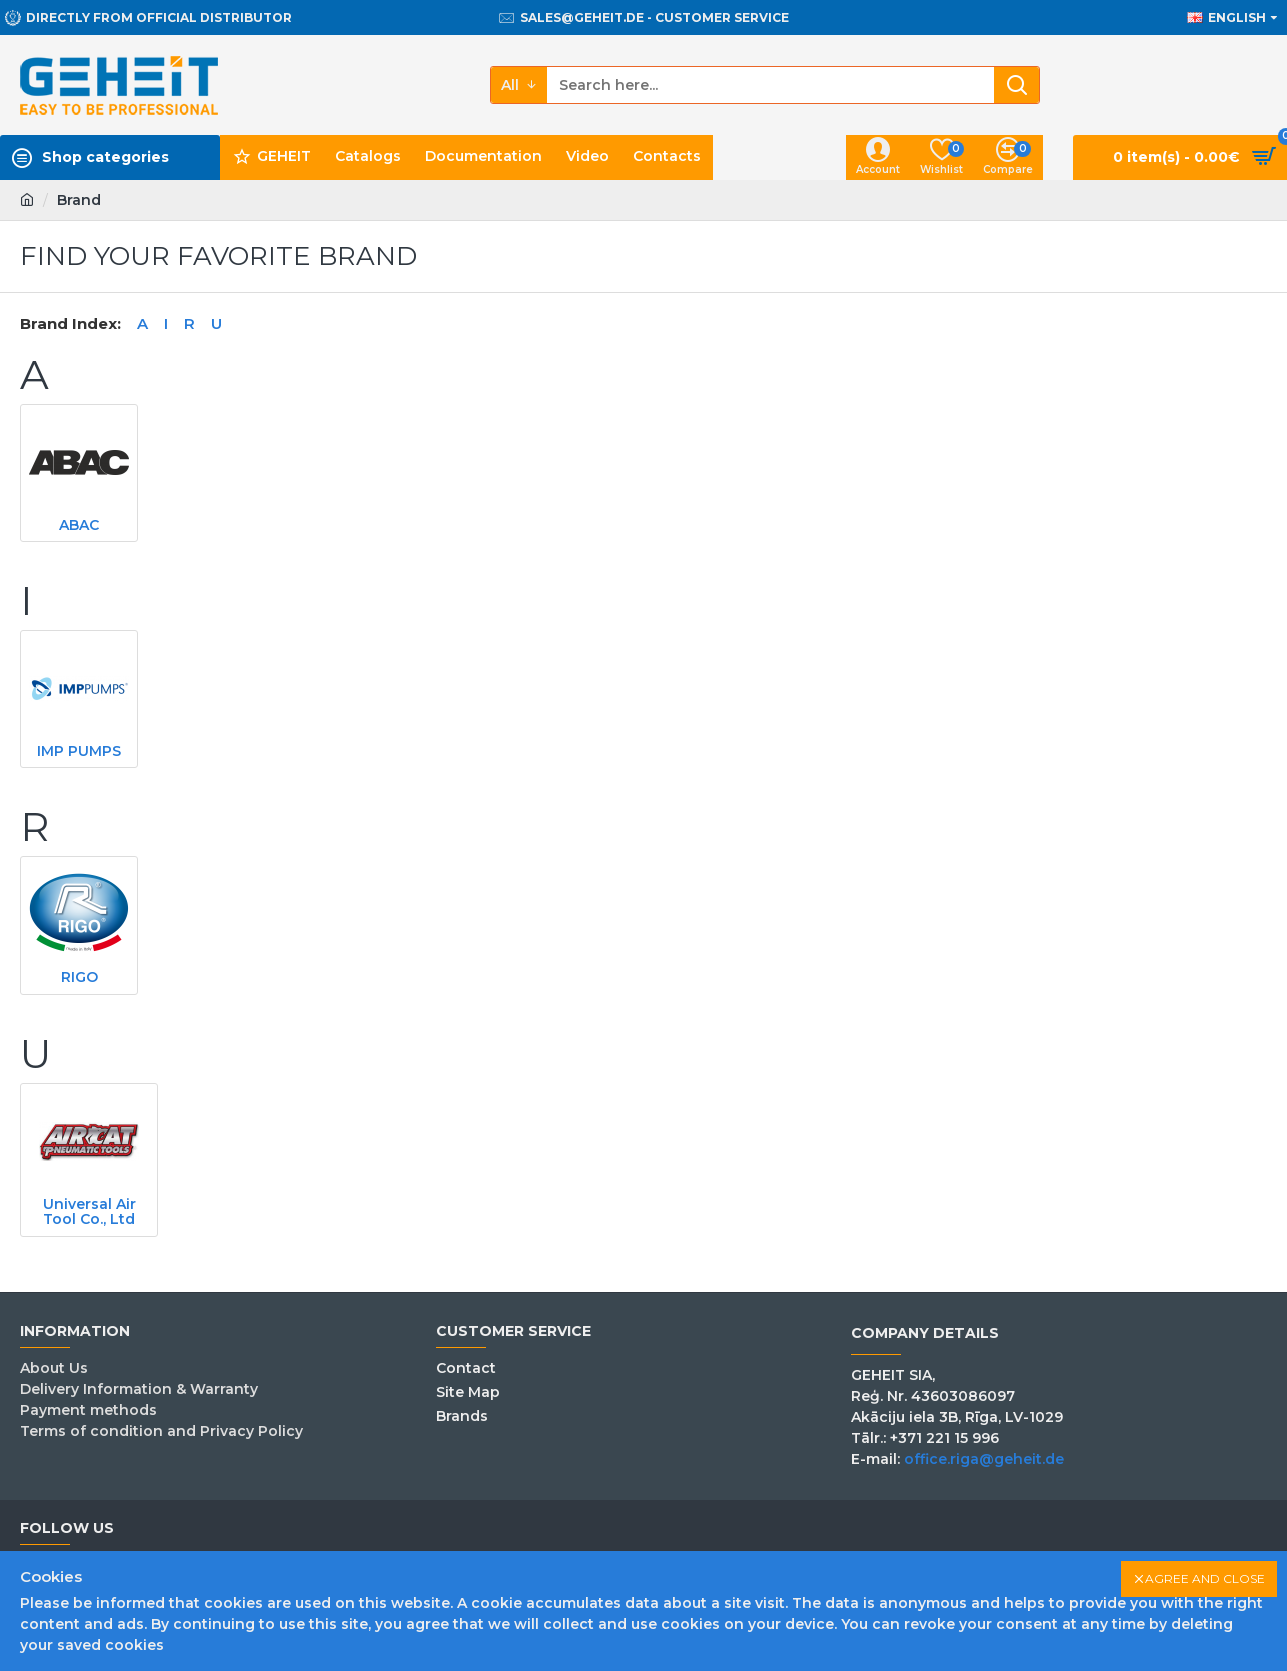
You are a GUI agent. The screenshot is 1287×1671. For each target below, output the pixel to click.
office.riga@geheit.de (984, 1459)
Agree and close (1205, 1578)
